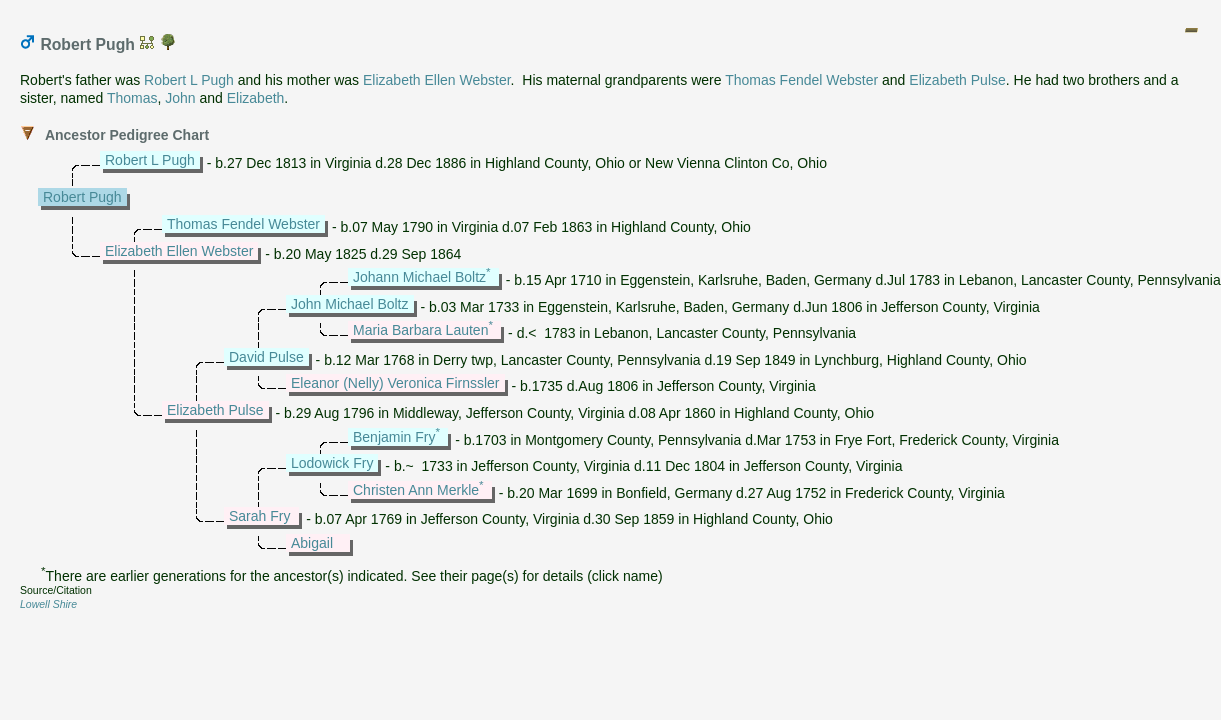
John (180, 98)
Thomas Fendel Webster (801, 80)
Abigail (312, 543)
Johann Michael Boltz (419, 277)
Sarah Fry (259, 516)
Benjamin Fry (394, 437)
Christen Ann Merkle (416, 490)
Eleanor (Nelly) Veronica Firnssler (395, 383)
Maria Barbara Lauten (420, 330)
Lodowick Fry (332, 463)
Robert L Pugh (189, 80)
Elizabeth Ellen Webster (437, 80)
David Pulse (266, 357)
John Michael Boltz (350, 304)
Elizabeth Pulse (957, 80)
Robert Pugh (82, 197)
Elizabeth (256, 98)
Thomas (132, 98)
